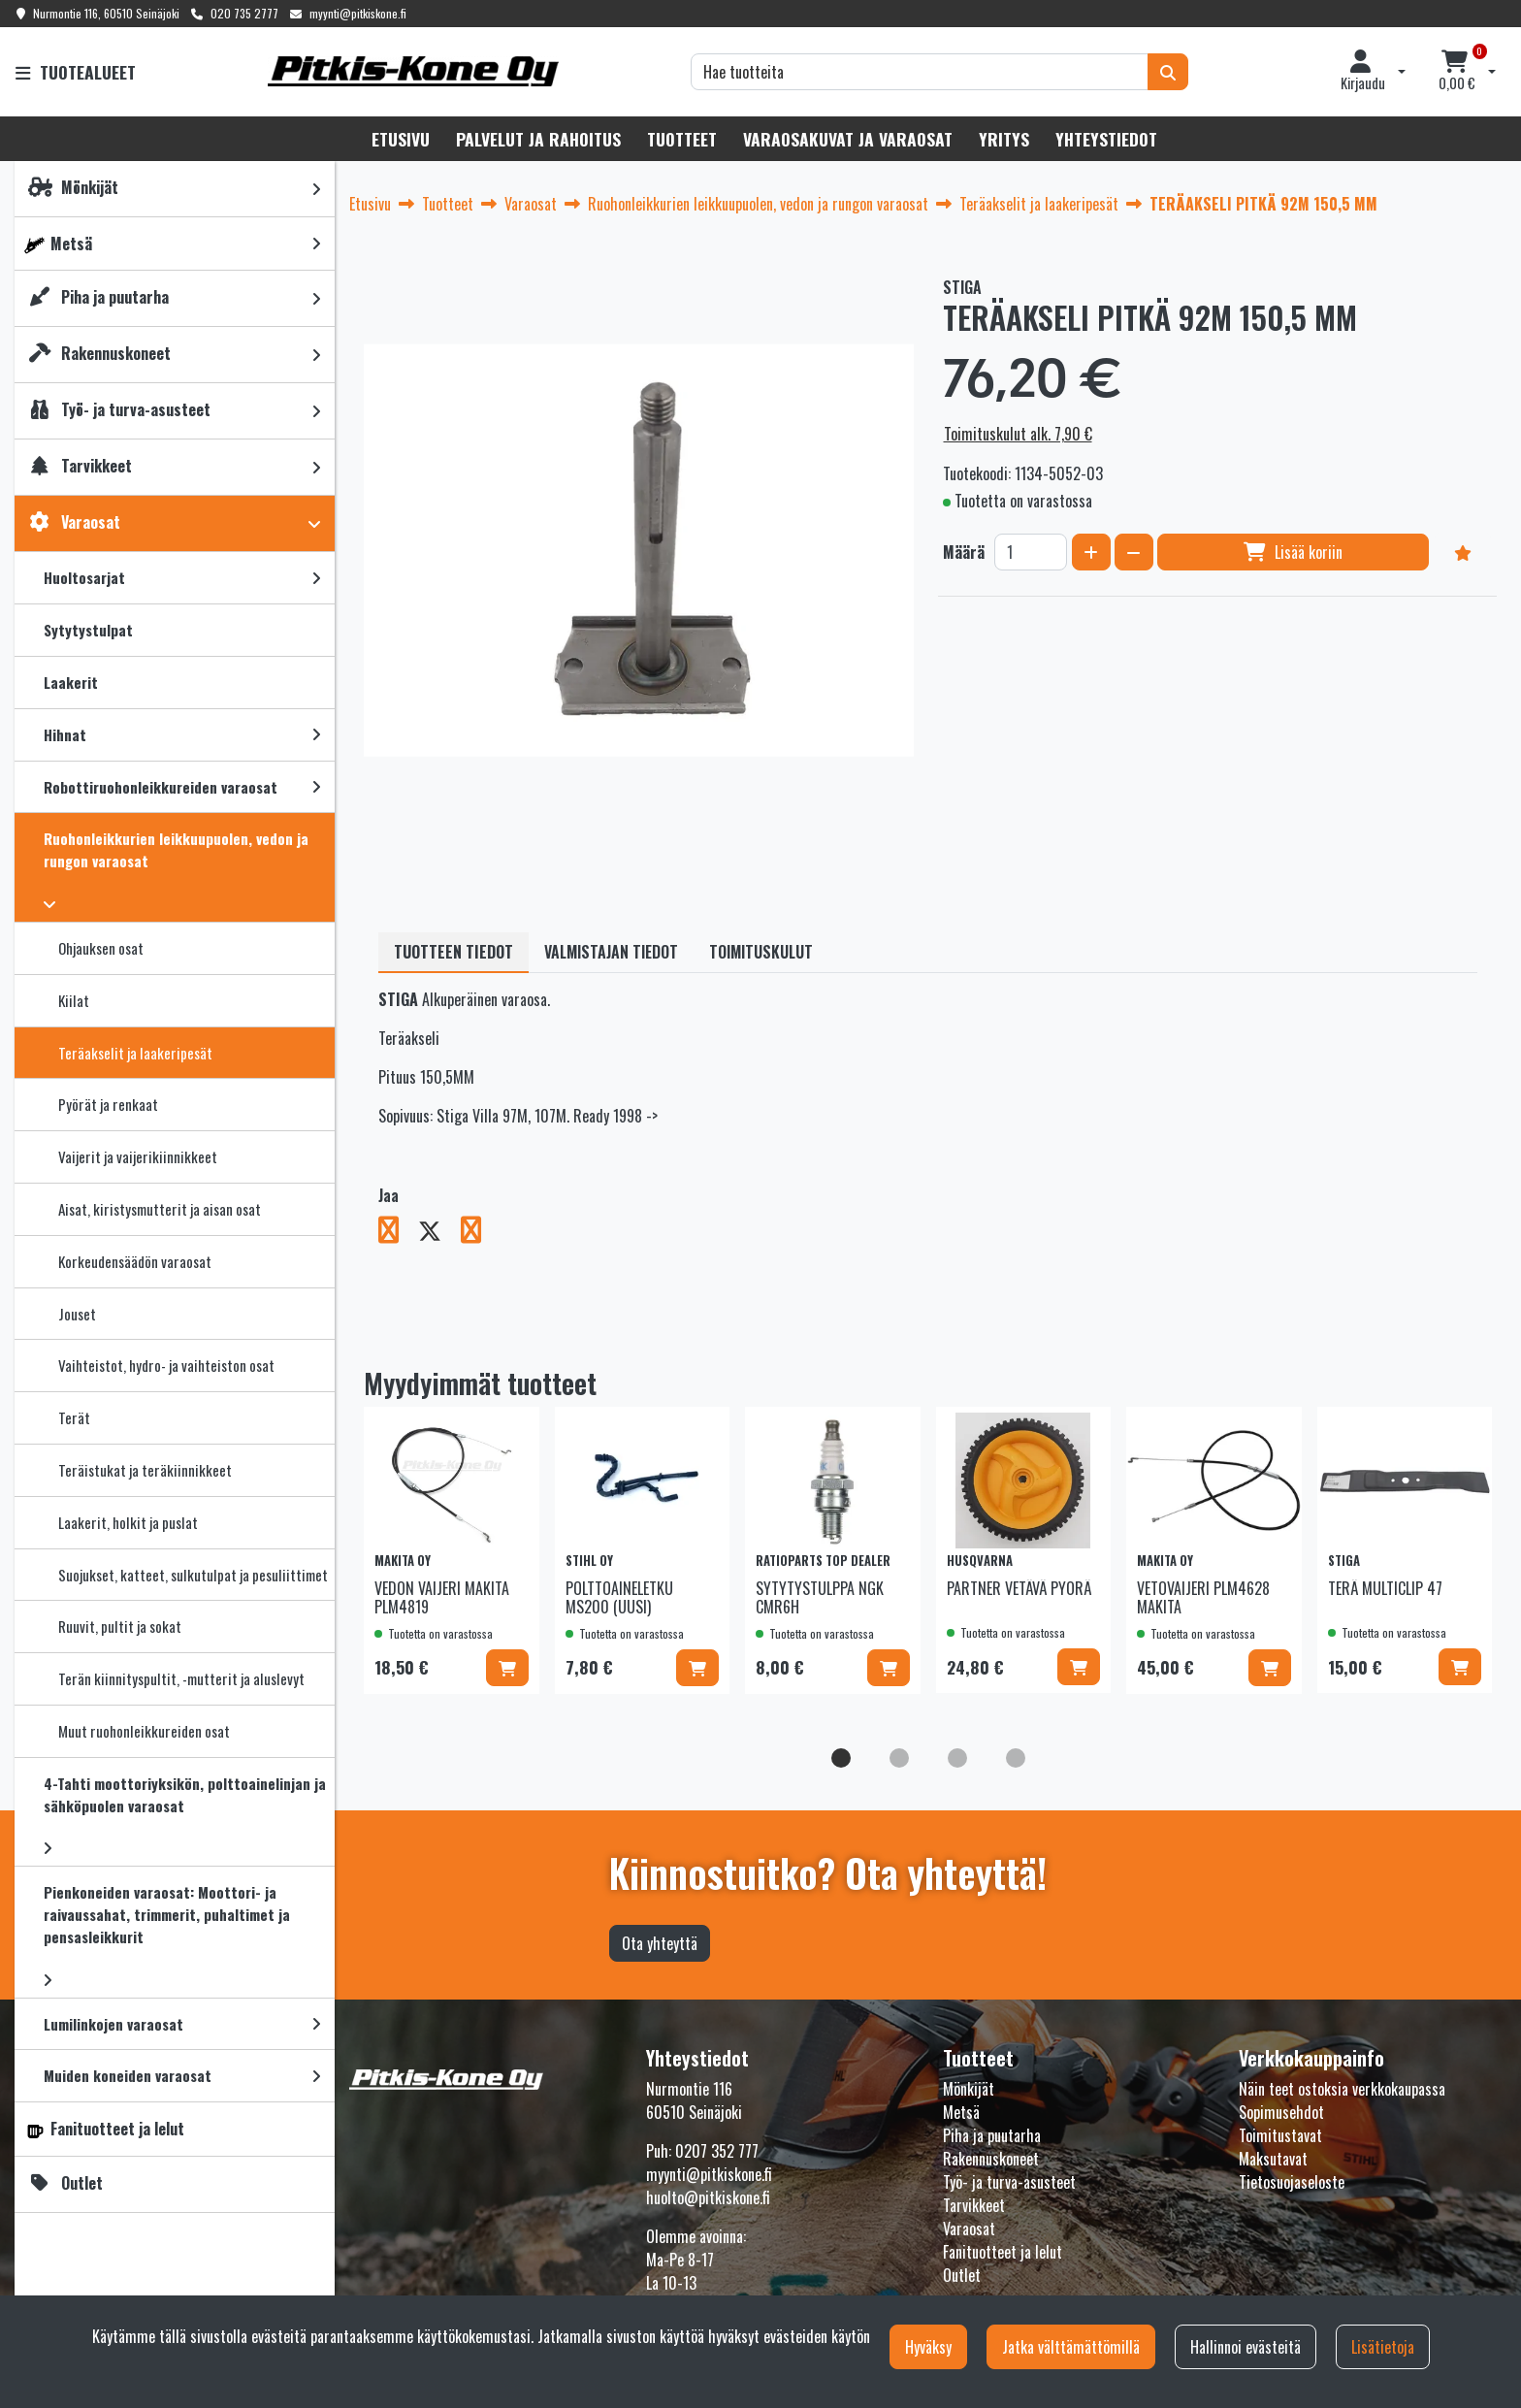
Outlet (962, 2275)
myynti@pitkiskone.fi (357, 13)
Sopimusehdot (1281, 2112)
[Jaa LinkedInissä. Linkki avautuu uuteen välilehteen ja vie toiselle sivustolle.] (479, 1233)
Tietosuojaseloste (1291, 2182)
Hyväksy (928, 2347)
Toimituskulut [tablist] (761, 951)
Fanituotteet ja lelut (1002, 2251)
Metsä (961, 2112)
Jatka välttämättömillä (1071, 2347)
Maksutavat (1273, 2158)
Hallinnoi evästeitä (1245, 2347)
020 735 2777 (244, 13)
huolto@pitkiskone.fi (708, 2197)
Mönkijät (968, 2088)
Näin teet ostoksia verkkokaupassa (1342, 2088)
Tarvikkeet (974, 2205)
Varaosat (969, 2228)
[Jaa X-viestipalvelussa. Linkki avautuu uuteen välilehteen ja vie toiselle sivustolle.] (439, 1233)
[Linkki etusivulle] (413, 71)
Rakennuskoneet (991, 2158)
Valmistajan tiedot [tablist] (611, 951)
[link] (316, 188)
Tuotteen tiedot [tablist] (453, 951)
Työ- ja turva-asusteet (1009, 2182)
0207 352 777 (717, 2151)
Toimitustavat (1280, 2135)
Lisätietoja (1382, 2347)
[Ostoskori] (1457, 72)
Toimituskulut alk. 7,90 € (1018, 433)
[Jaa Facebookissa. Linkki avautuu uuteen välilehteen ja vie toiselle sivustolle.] (398, 1233)
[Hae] (920, 71)
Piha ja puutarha (992, 2135)
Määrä (964, 552)
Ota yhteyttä (659, 1943)
